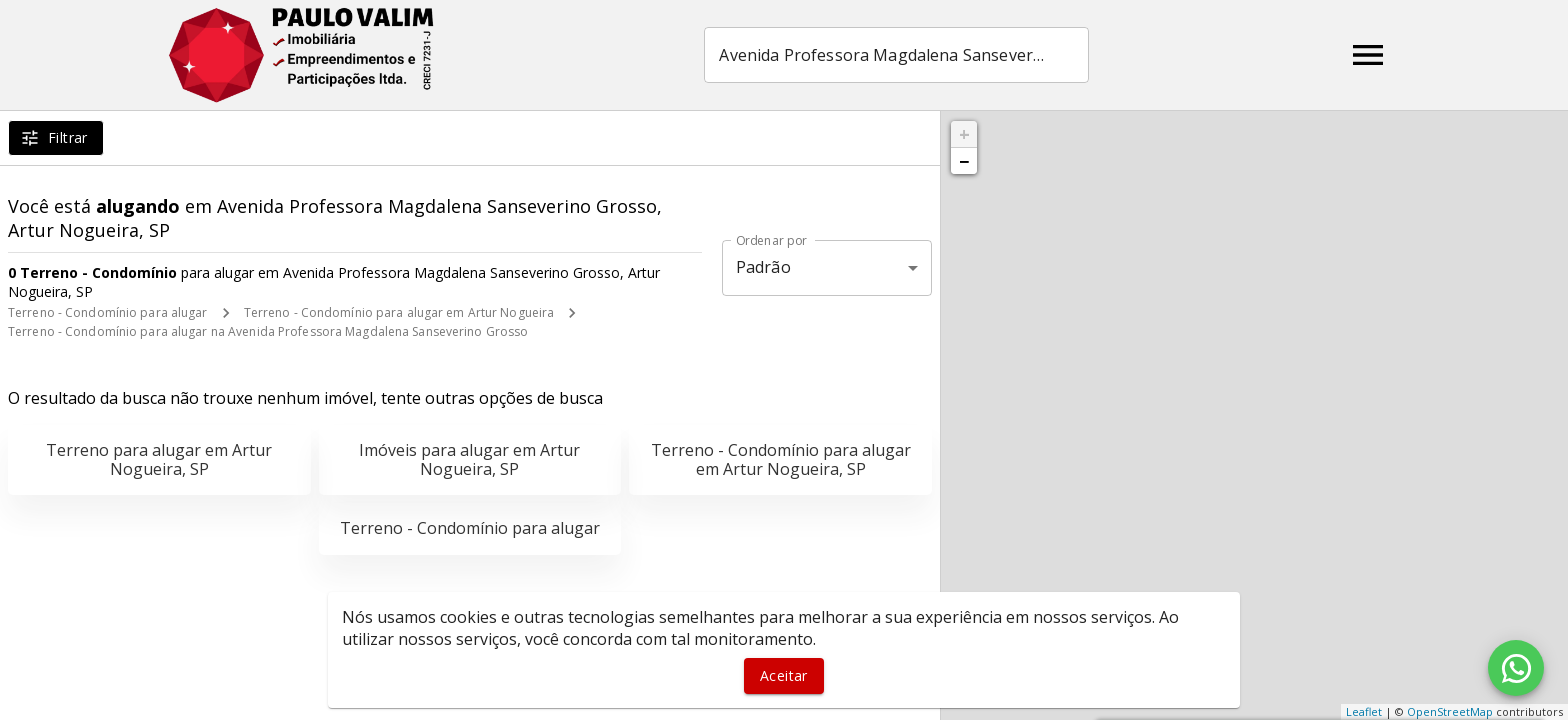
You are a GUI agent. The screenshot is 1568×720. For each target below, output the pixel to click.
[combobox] (898, 55)
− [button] (964, 161)
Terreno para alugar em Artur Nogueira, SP (159, 459)
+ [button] (964, 134)
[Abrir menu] (1368, 55)
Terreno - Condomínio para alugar (108, 312)
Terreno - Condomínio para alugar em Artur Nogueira (399, 312)
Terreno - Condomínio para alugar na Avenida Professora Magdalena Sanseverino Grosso (268, 331)
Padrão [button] (763, 267)
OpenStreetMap (1450, 711)
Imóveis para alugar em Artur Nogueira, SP (469, 459)
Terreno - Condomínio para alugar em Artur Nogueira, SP (781, 459)
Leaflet (1364, 711)
